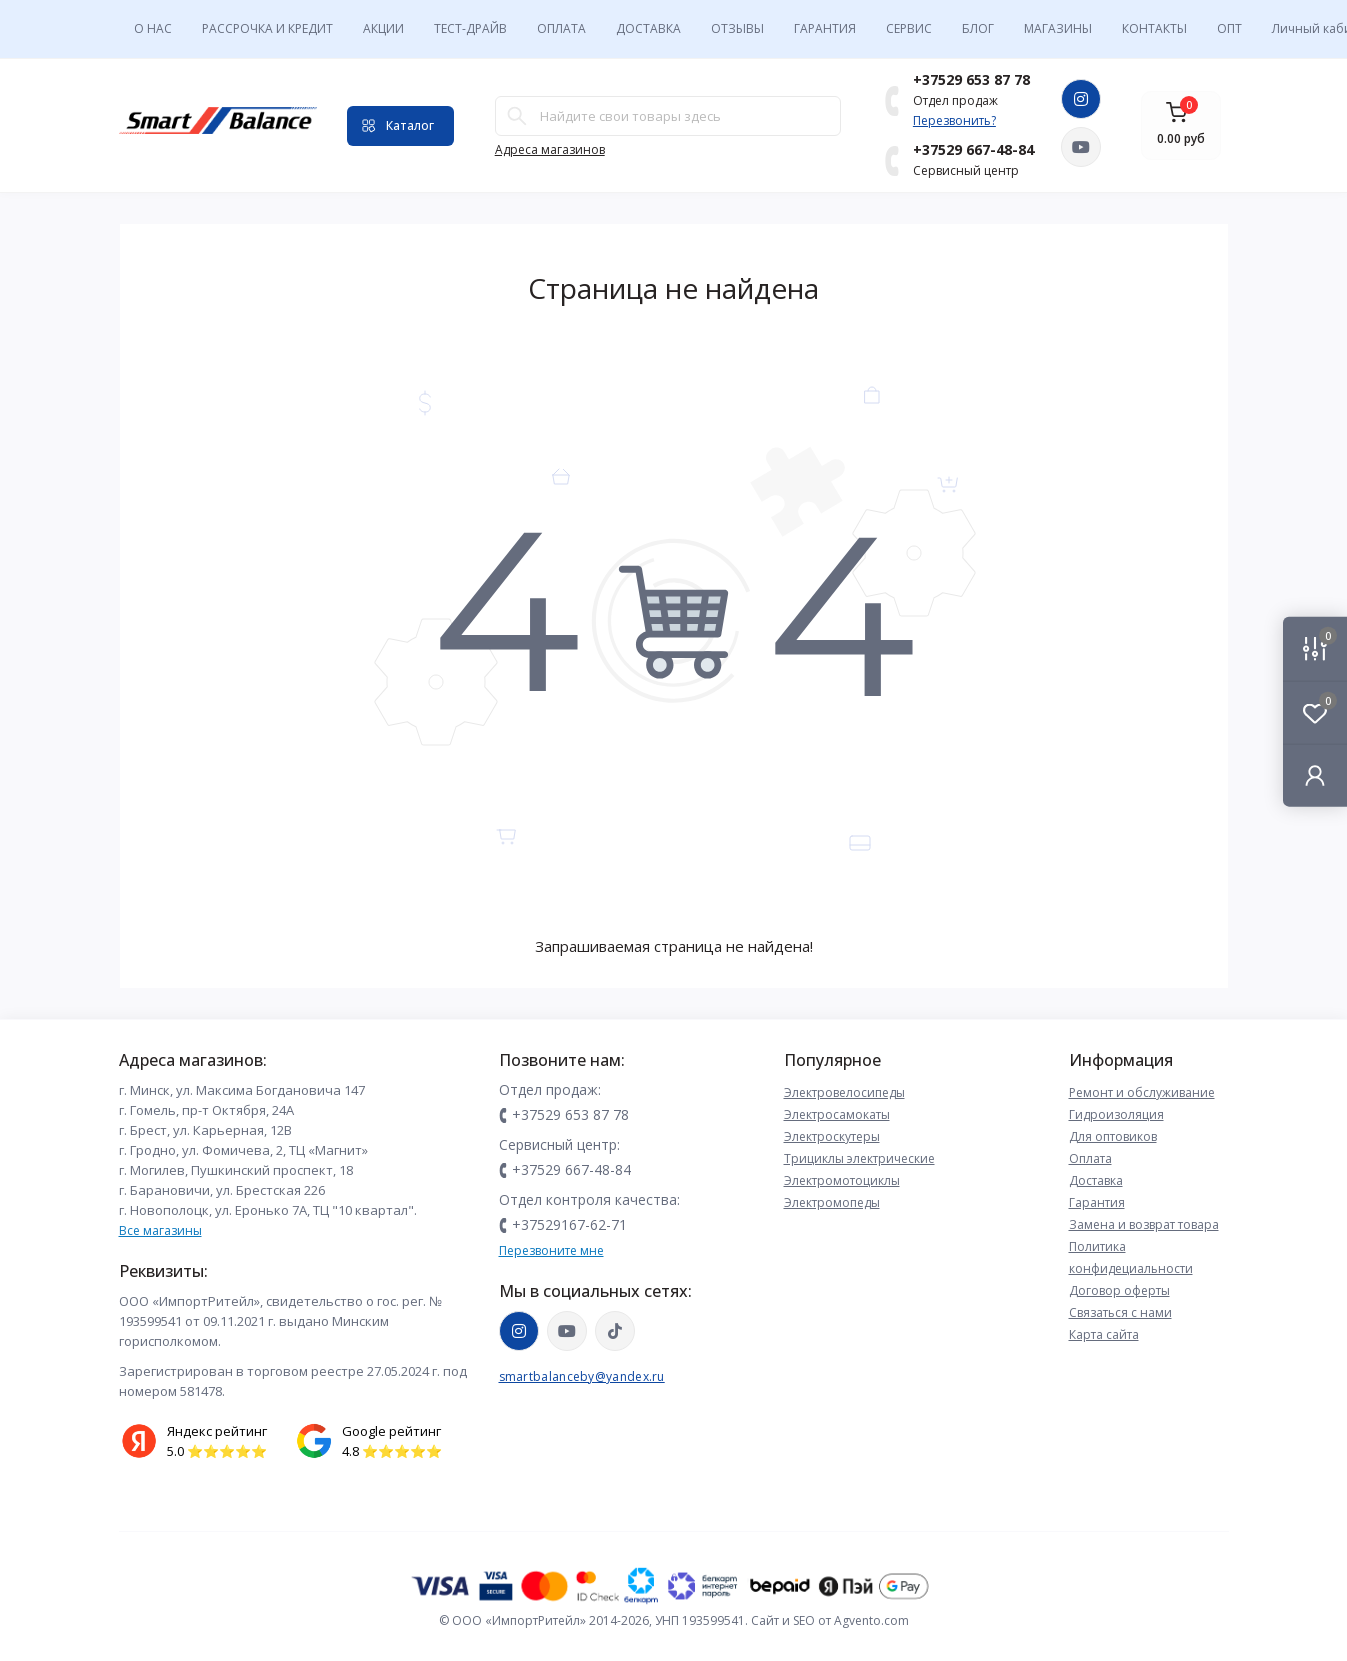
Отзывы (737, 28)
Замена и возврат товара (1144, 1224)
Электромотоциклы (842, 1180)
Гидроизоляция (1116, 1114)
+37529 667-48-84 (973, 149)
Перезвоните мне (551, 1250)
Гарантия (825, 28)
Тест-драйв (470, 28)
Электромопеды (832, 1202)
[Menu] (400, 126)
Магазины (1058, 28)
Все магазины (160, 1230)
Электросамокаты (837, 1114)
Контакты (1154, 28)
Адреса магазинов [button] (550, 149)
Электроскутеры (832, 1136)
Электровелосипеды (844, 1092)
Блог (978, 28)
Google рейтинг (391, 1431)
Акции (383, 28)
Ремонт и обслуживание (1142, 1092)
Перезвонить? (954, 120)
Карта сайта (1104, 1334)
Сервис (909, 28)
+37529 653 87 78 (971, 79)
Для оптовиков (1113, 1136)
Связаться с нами (1120, 1312)
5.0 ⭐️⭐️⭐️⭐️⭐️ (217, 1451)
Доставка (648, 28)
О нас (153, 28)
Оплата (561, 28)
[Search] (517, 116)
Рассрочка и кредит (267, 28)
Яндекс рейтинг (217, 1431)
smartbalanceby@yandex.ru (582, 1376)
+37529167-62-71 (569, 1224)
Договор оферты (1119, 1290)
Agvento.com (871, 1620)
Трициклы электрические (859, 1158)
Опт (1229, 28)
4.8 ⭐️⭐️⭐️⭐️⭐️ (392, 1451)
